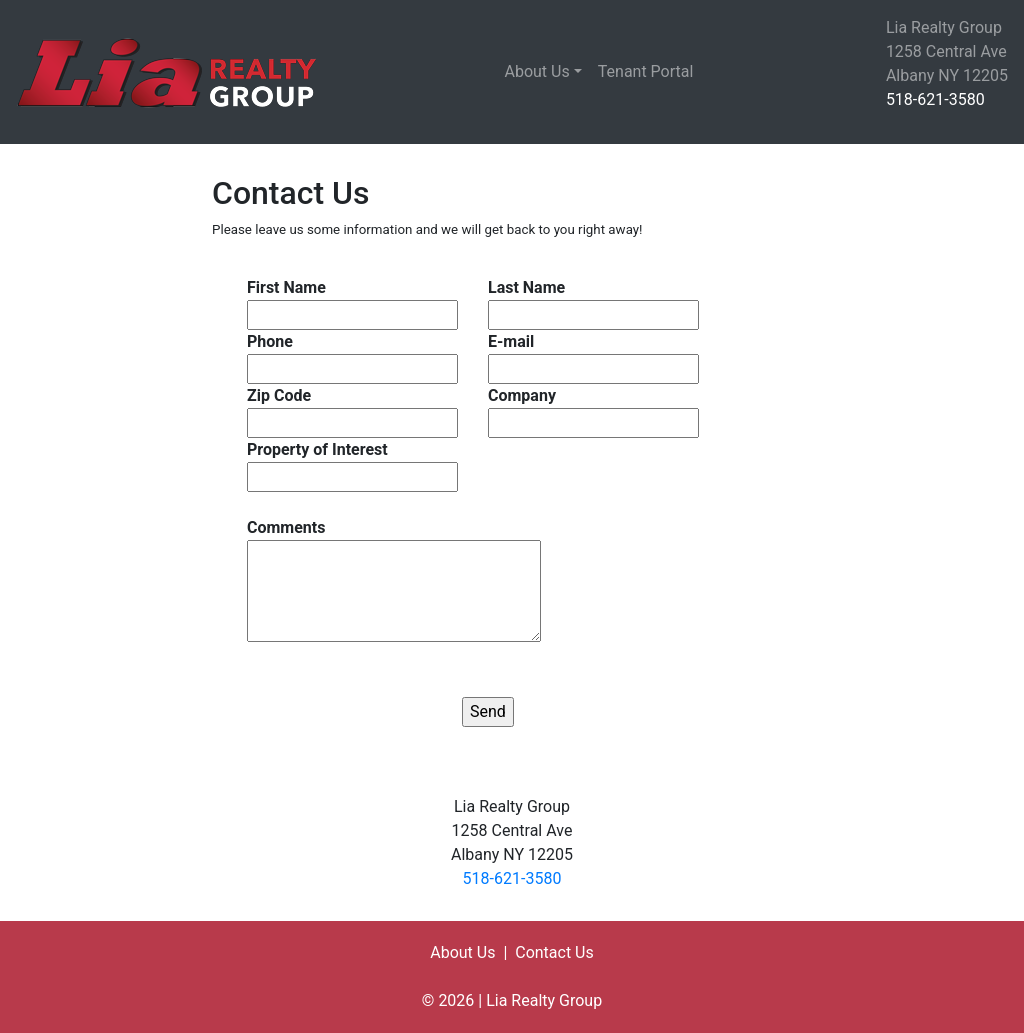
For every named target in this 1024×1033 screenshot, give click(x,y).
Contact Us (554, 952)
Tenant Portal (646, 71)
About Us (537, 71)
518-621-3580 (935, 99)
